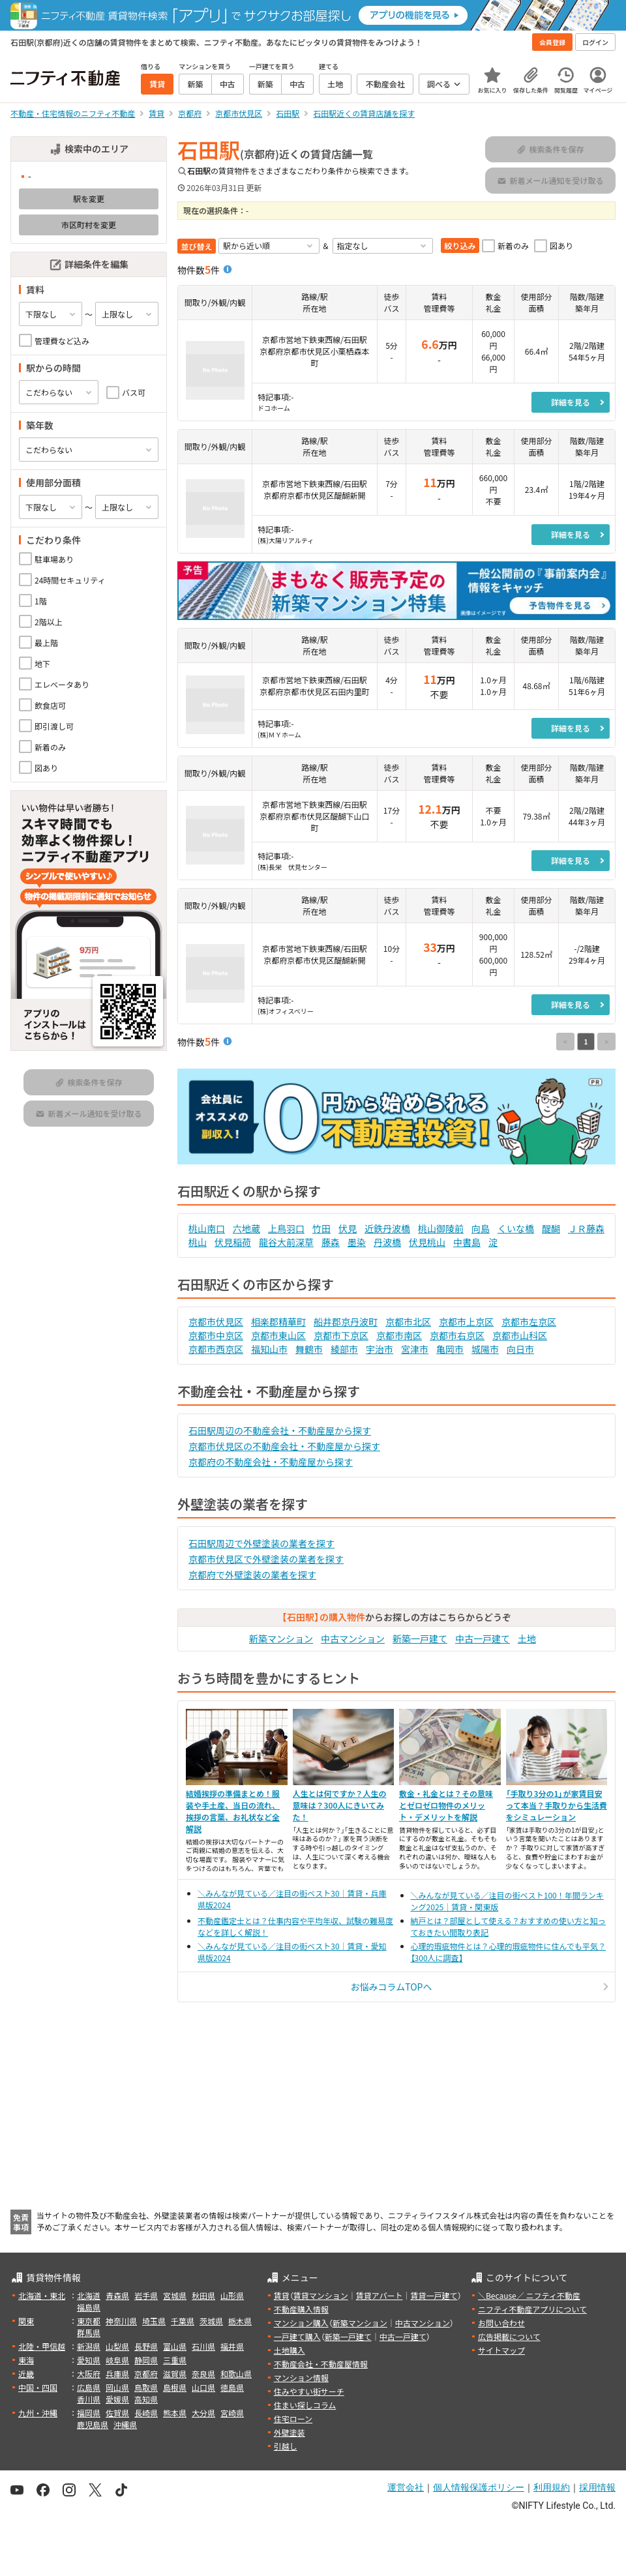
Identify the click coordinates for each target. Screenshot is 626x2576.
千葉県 (182, 2320)
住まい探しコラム (305, 2404)
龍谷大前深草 (286, 1242)
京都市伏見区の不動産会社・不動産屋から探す (284, 1446)
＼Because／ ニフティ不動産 (529, 2295)
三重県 (174, 2359)
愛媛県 (117, 2399)
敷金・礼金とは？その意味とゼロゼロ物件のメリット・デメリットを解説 (446, 1805)
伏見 (347, 1228)
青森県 (117, 2295)
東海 (26, 2359)
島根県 (174, 2387)
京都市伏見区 (215, 1321)
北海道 (88, 2295)
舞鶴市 (309, 1348)
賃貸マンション (320, 2295)
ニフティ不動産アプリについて (532, 2309)
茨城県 (211, 2320)
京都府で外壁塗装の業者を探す (252, 1574)
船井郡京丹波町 (346, 1321)
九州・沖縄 (37, 2412)
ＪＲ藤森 (586, 1228)
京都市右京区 (457, 1335)
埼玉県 (154, 2320)
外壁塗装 (289, 2432)
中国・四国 (37, 2387)
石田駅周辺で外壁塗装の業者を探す (261, 1543)
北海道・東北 (41, 2295)
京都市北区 (408, 1321)
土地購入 (289, 2350)
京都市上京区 (466, 1321)
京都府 (146, 2373)
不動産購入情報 (301, 2309)
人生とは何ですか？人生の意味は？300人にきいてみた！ (340, 1805)
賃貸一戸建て (433, 2295)
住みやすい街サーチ (309, 2391)
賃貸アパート (379, 2295)
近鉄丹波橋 (387, 1228)
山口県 (203, 2387)
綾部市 (344, 1348)
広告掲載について (509, 2336)
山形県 (232, 2295)
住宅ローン (293, 2418)
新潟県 (88, 2346)
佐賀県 (117, 2412)
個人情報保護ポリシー (478, 2487)
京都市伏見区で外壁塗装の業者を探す (266, 1558)
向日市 (520, 1348)
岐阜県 (117, 2359)
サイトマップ (501, 2350)
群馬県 (88, 2332)
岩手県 (146, 2295)
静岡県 (146, 2359)
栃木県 (240, 2320)
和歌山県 (236, 2373)
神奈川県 (121, 2320)
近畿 (26, 2373)
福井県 (232, 2346)
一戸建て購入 (297, 2336)
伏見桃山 (427, 1242)
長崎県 (146, 2412)
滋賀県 (174, 2373)
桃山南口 (206, 1228)
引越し (285, 2445)
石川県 (203, 2346)
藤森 (330, 1242)
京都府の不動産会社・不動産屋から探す (270, 1461)
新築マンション (281, 1638)
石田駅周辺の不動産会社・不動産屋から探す (279, 1430)
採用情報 (597, 2487)
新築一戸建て (420, 1638)
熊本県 (174, 2412)
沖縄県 (125, 2424)
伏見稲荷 (233, 1242)
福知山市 (269, 1348)
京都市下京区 (341, 1335)
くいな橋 (516, 1228)
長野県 (146, 2346)
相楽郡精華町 (278, 1321)
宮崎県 (232, 2412)
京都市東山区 (278, 1335)
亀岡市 (450, 1348)
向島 (480, 1228)
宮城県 (174, 2295)
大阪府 (88, 2373)
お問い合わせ (501, 2322)
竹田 (321, 1228)
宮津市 (414, 1348)
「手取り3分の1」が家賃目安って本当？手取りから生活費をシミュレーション (556, 1805)
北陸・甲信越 (41, 2346)
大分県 (203, 2412)
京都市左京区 (528, 1321)
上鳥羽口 (286, 1228)
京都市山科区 (519, 1335)
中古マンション (353, 1638)
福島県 (88, 2307)
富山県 (174, 2346)
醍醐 (551, 1228)
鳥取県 (146, 2387)
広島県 (88, 2387)
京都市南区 (399, 1335)
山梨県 (117, 2346)
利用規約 (551, 2487)
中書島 (467, 1242)
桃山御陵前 (441, 1228)
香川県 (88, 2399)
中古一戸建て (482, 1638)
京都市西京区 (215, 1348)
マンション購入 (301, 2322)
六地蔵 (246, 1228)
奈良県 (203, 2373)
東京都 (88, 2320)
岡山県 (117, 2387)
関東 (26, 2320)
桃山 (197, 1242)
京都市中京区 (215, 1335)
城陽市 (485, 1348)
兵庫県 (117, 2373)
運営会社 (405, 2487)
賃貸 (282, 2295)
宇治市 (379, 1348)
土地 (527, 1638)
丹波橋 (387, 1242)
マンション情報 (301, 2377)
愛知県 (88, 2359)
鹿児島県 (92, 2424)
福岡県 (88, 2412)
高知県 (146, 2399)
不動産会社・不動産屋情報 (321, 2363)
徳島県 (232, 2387)
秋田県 (203, 2295)
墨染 (357, 1242)
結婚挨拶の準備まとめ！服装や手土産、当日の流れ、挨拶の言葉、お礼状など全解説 (233, 1811)
